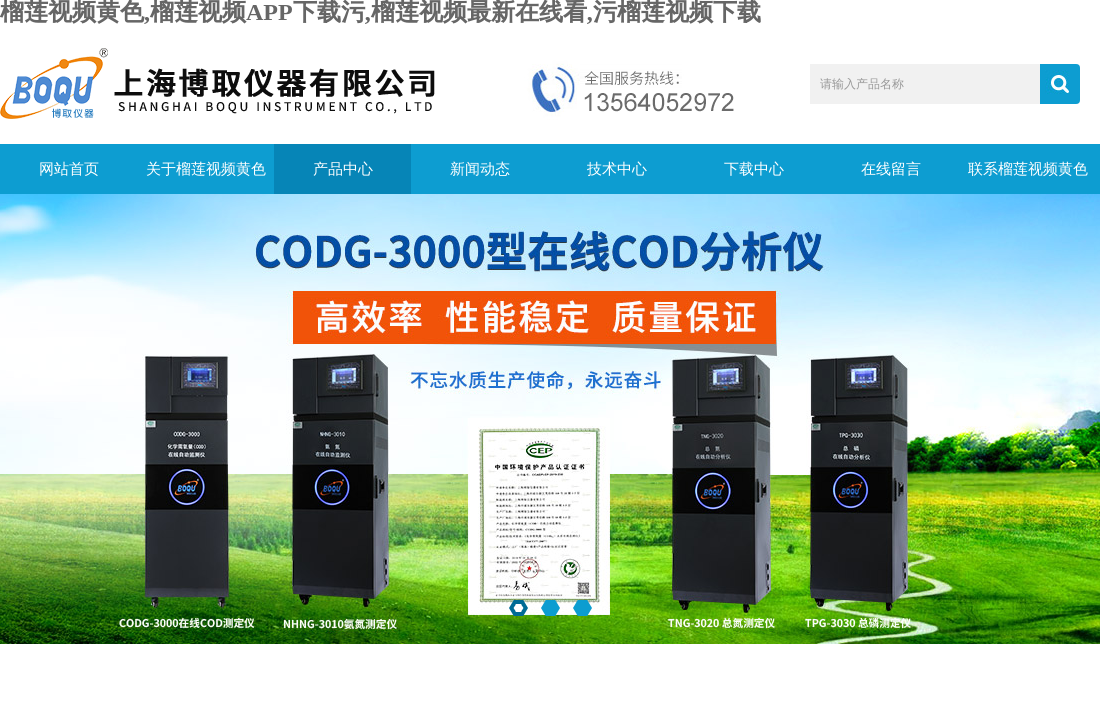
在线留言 (891, 169)
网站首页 (69, 169)
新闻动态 (480, 169)
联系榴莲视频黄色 (1028, 169)
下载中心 (754, 169)
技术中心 (617, 169)
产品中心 (343, 169)
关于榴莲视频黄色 (206, 169)
